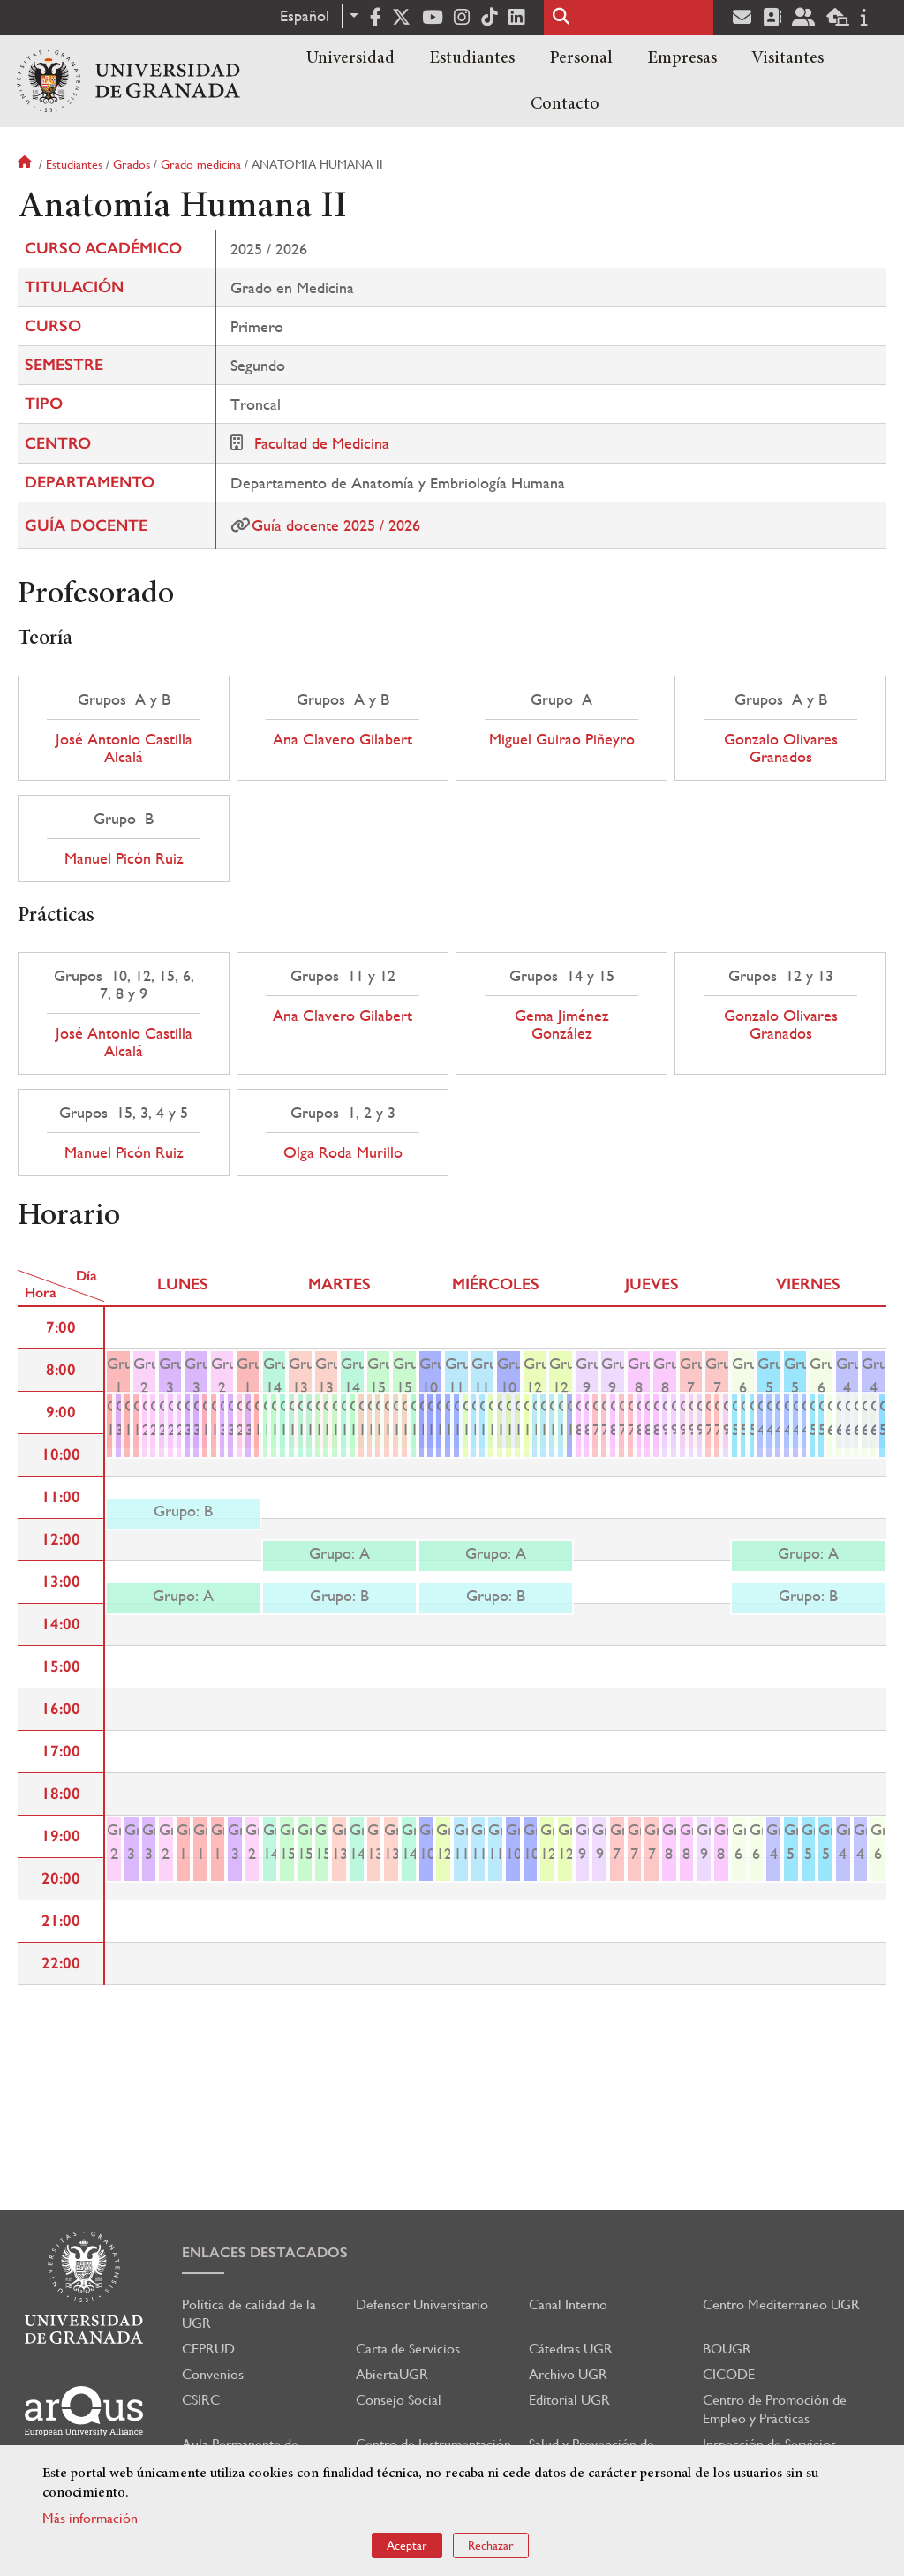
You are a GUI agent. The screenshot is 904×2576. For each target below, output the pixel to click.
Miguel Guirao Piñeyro (562, 739)
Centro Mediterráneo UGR (781, 2304)
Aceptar (407, 2545)
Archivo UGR (568, 2374)
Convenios (213, 2374)
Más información (90, 2518)
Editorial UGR (569, 2399)
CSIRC (201, 2399)
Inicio (26, 164)
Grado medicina (201, 164)
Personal (581, 58)
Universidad (350, 58)
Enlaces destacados (265, 2252)
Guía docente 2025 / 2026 (336, 525)
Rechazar (491, 2545)
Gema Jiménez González (562, 1024)
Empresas (682, 58)
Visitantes (787, 58)
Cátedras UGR (571, 2348)
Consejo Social (398, 2399)
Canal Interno (568, 2304)
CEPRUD (208, 2348)
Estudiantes (472, 58)
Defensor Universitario (422, 2304)
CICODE (729, 2374)
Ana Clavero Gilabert (342, 739)
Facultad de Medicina (321, 443)
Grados (131, 164)
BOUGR (727, 2348)
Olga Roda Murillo (343, 1152)
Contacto (565, 104)
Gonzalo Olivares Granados (781, 748)
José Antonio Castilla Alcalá (124, 748)
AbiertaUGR (392, 2374)
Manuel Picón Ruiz (124, 858)
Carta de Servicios (408, 2348)
